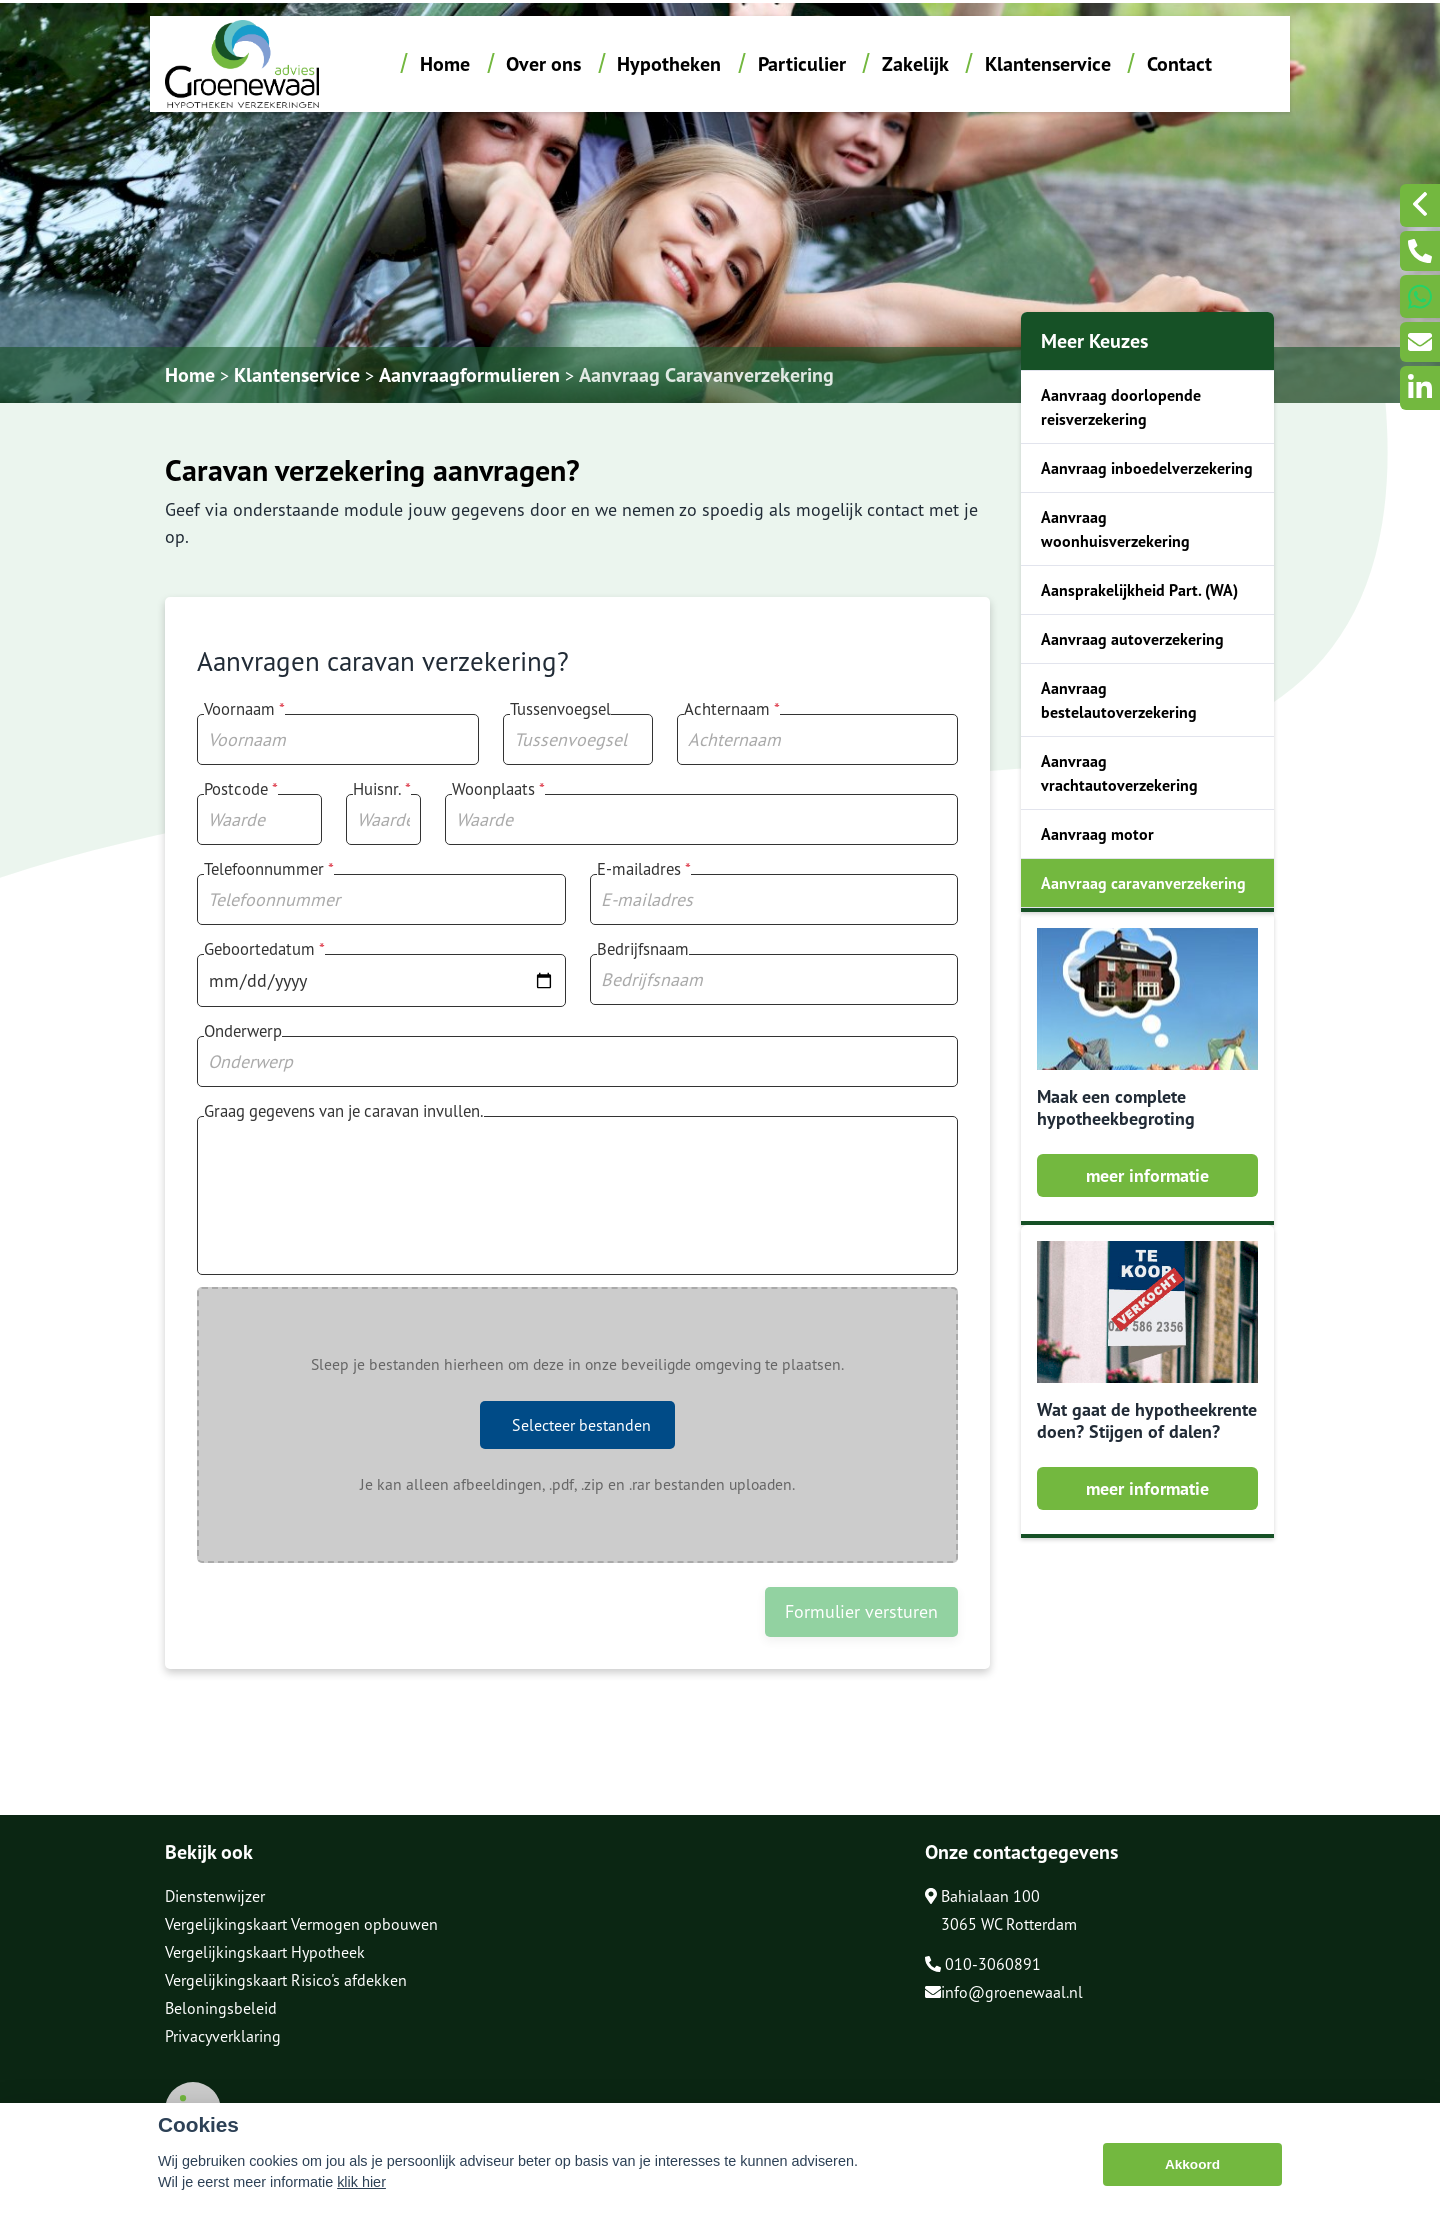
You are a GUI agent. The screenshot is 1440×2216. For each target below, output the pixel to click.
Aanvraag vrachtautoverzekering (1119, 773)
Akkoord (1192, 2165)
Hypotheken (669, 64)
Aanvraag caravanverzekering (1143, 883)
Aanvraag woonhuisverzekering (1115, 529)
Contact (1179, 64)
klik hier (361, 2184)
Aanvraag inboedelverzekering (1147, 468)
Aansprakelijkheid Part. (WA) (1139, 590)
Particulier (802, 64)
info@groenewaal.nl (1004, 1992)
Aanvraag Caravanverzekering (706, 375)
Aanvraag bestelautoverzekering (1119, 700)
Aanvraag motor (1097, 834)
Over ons (543, 64)
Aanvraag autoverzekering (1132, 639)
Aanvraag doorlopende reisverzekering (1121, 407)
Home (445, 64)
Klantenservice (1048, 64)
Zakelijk (915, 64)
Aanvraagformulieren (469, 375)
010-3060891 (983, 1964)
